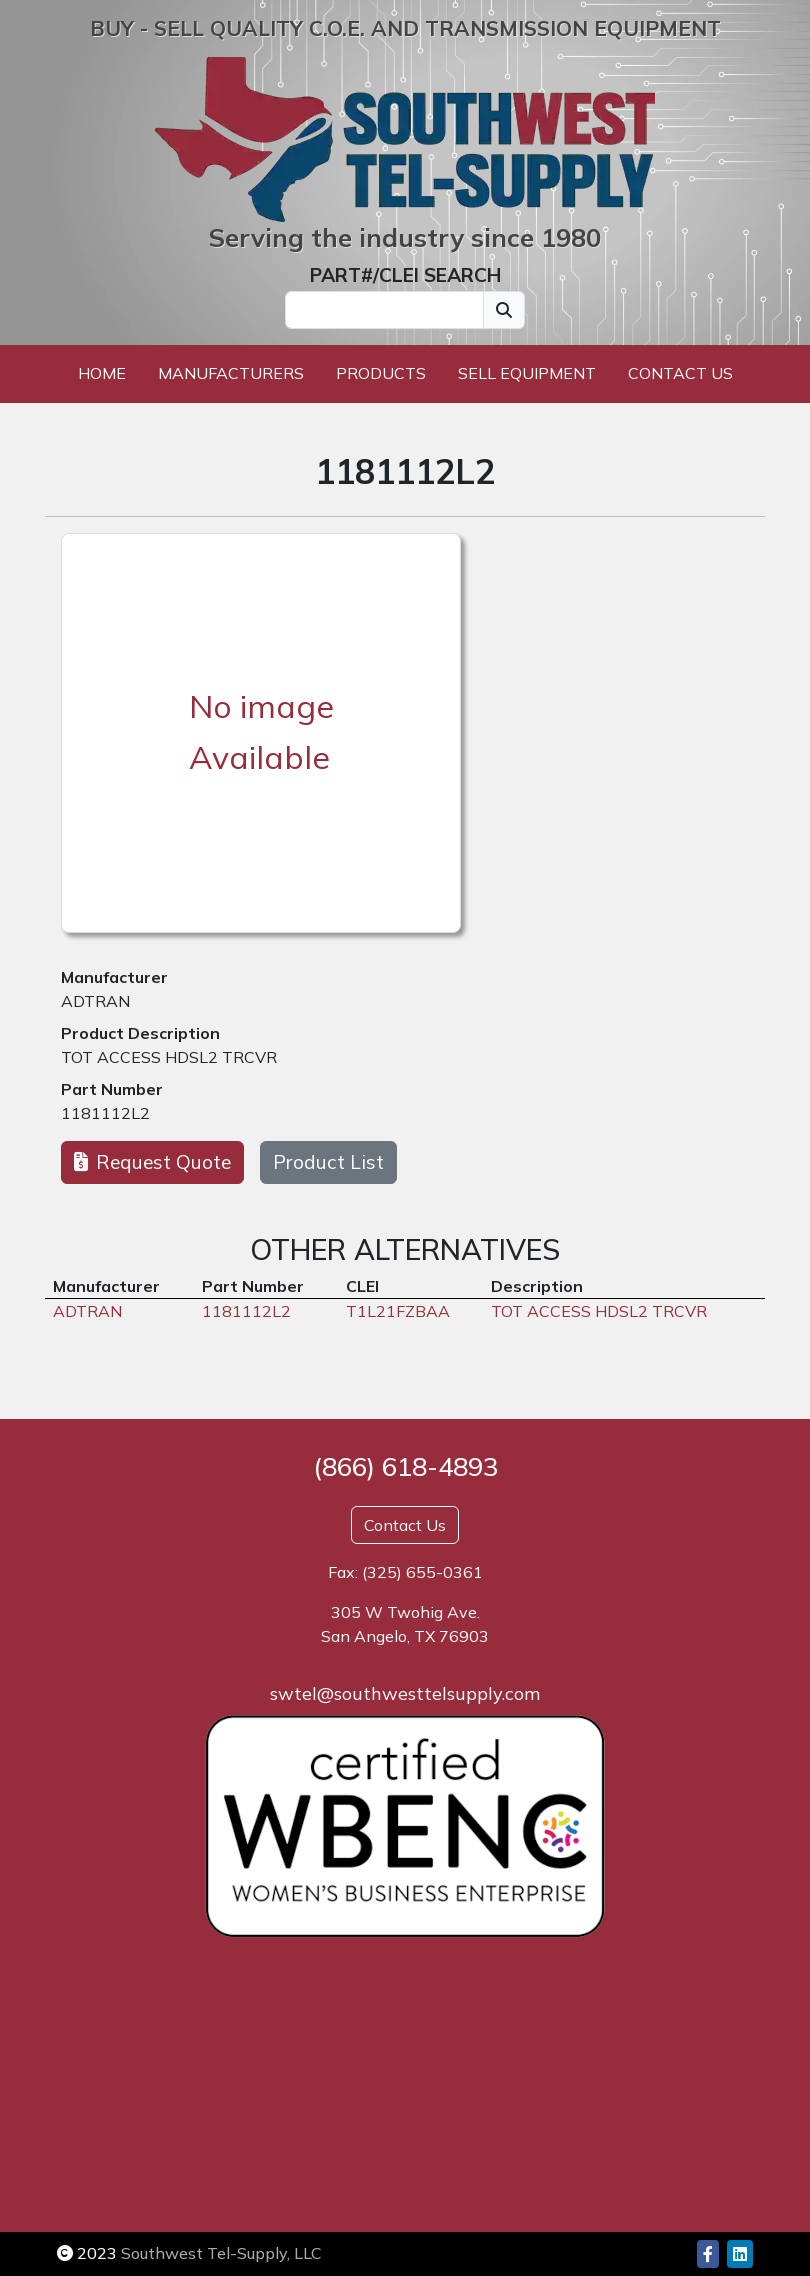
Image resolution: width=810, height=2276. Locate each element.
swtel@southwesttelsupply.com (405, 1693)
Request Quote (152, 1162)
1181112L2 (105, 1113)
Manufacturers (231, 373)
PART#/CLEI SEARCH (405, 275)
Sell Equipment (527, 373)
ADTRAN (95, 1001)
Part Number (112, 1089)
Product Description (140, 1033)
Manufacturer (114, 977)
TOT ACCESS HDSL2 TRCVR (169, 1057)
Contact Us (680, 373)
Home (102, 373)
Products (381, 373)
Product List (328, 1162)
